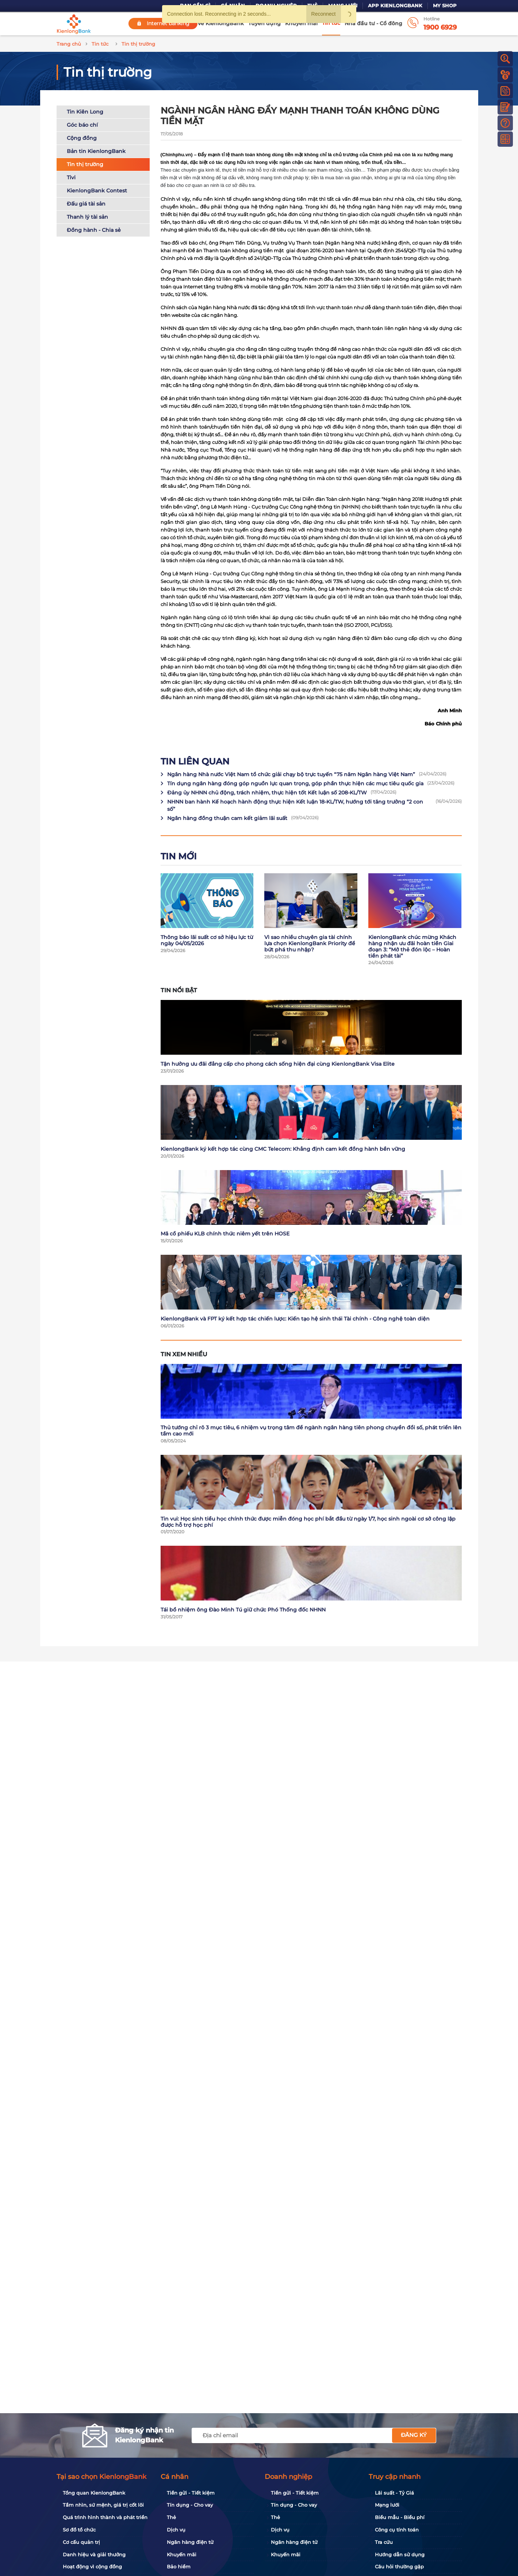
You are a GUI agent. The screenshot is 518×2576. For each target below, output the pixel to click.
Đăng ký (414, 2434)
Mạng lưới (387, 2505)
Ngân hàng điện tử (190, 2542)
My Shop (445, 5)
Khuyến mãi (301, 23)
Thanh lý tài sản (87, 217)
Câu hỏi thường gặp (399, 2566)
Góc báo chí (82, 125)
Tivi (71, 177)
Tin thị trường (85, 164)
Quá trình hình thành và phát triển (105, 2517)
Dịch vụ (176, 2530)
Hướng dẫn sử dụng (400, 2554)
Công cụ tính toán (397, 2530)
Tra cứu (384, 2542)
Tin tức (331, 23)
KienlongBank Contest (97, 190)
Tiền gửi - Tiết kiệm (191, 2493)
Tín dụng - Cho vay (190, 2505)
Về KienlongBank (220, 23)
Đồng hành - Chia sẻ (94, 230)
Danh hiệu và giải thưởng (94, 2554)
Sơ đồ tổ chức (79, 2530)
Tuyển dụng (264, 23)
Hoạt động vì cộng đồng (92, 2566)
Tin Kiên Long (85, 111)
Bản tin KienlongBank (96, 151)
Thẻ (171, 2517)
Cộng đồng (82, 138)
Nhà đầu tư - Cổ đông (373, 23)
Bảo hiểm (179, 2566)
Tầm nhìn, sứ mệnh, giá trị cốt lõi (103, 2505)
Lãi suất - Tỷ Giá (394, 2493)
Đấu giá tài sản (86, 203)
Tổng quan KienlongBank (94, 2493)
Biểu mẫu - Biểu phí (400, 2517)
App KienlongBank (395, 5)
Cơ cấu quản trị (81, 2542)
